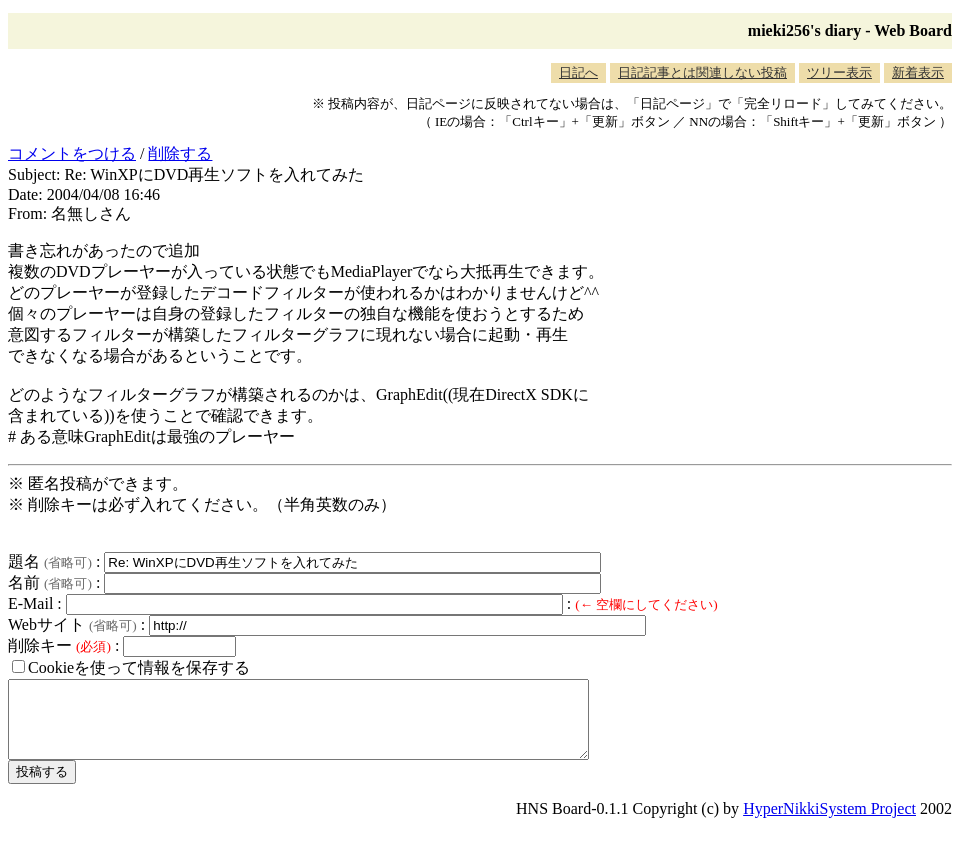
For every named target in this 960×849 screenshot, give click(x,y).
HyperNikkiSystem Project (829, 823)
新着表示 (918, 72)
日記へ (578, 72)
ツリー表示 (839, 72)
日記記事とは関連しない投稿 (702, 72)
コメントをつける (72, 153)
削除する (180, 153)
